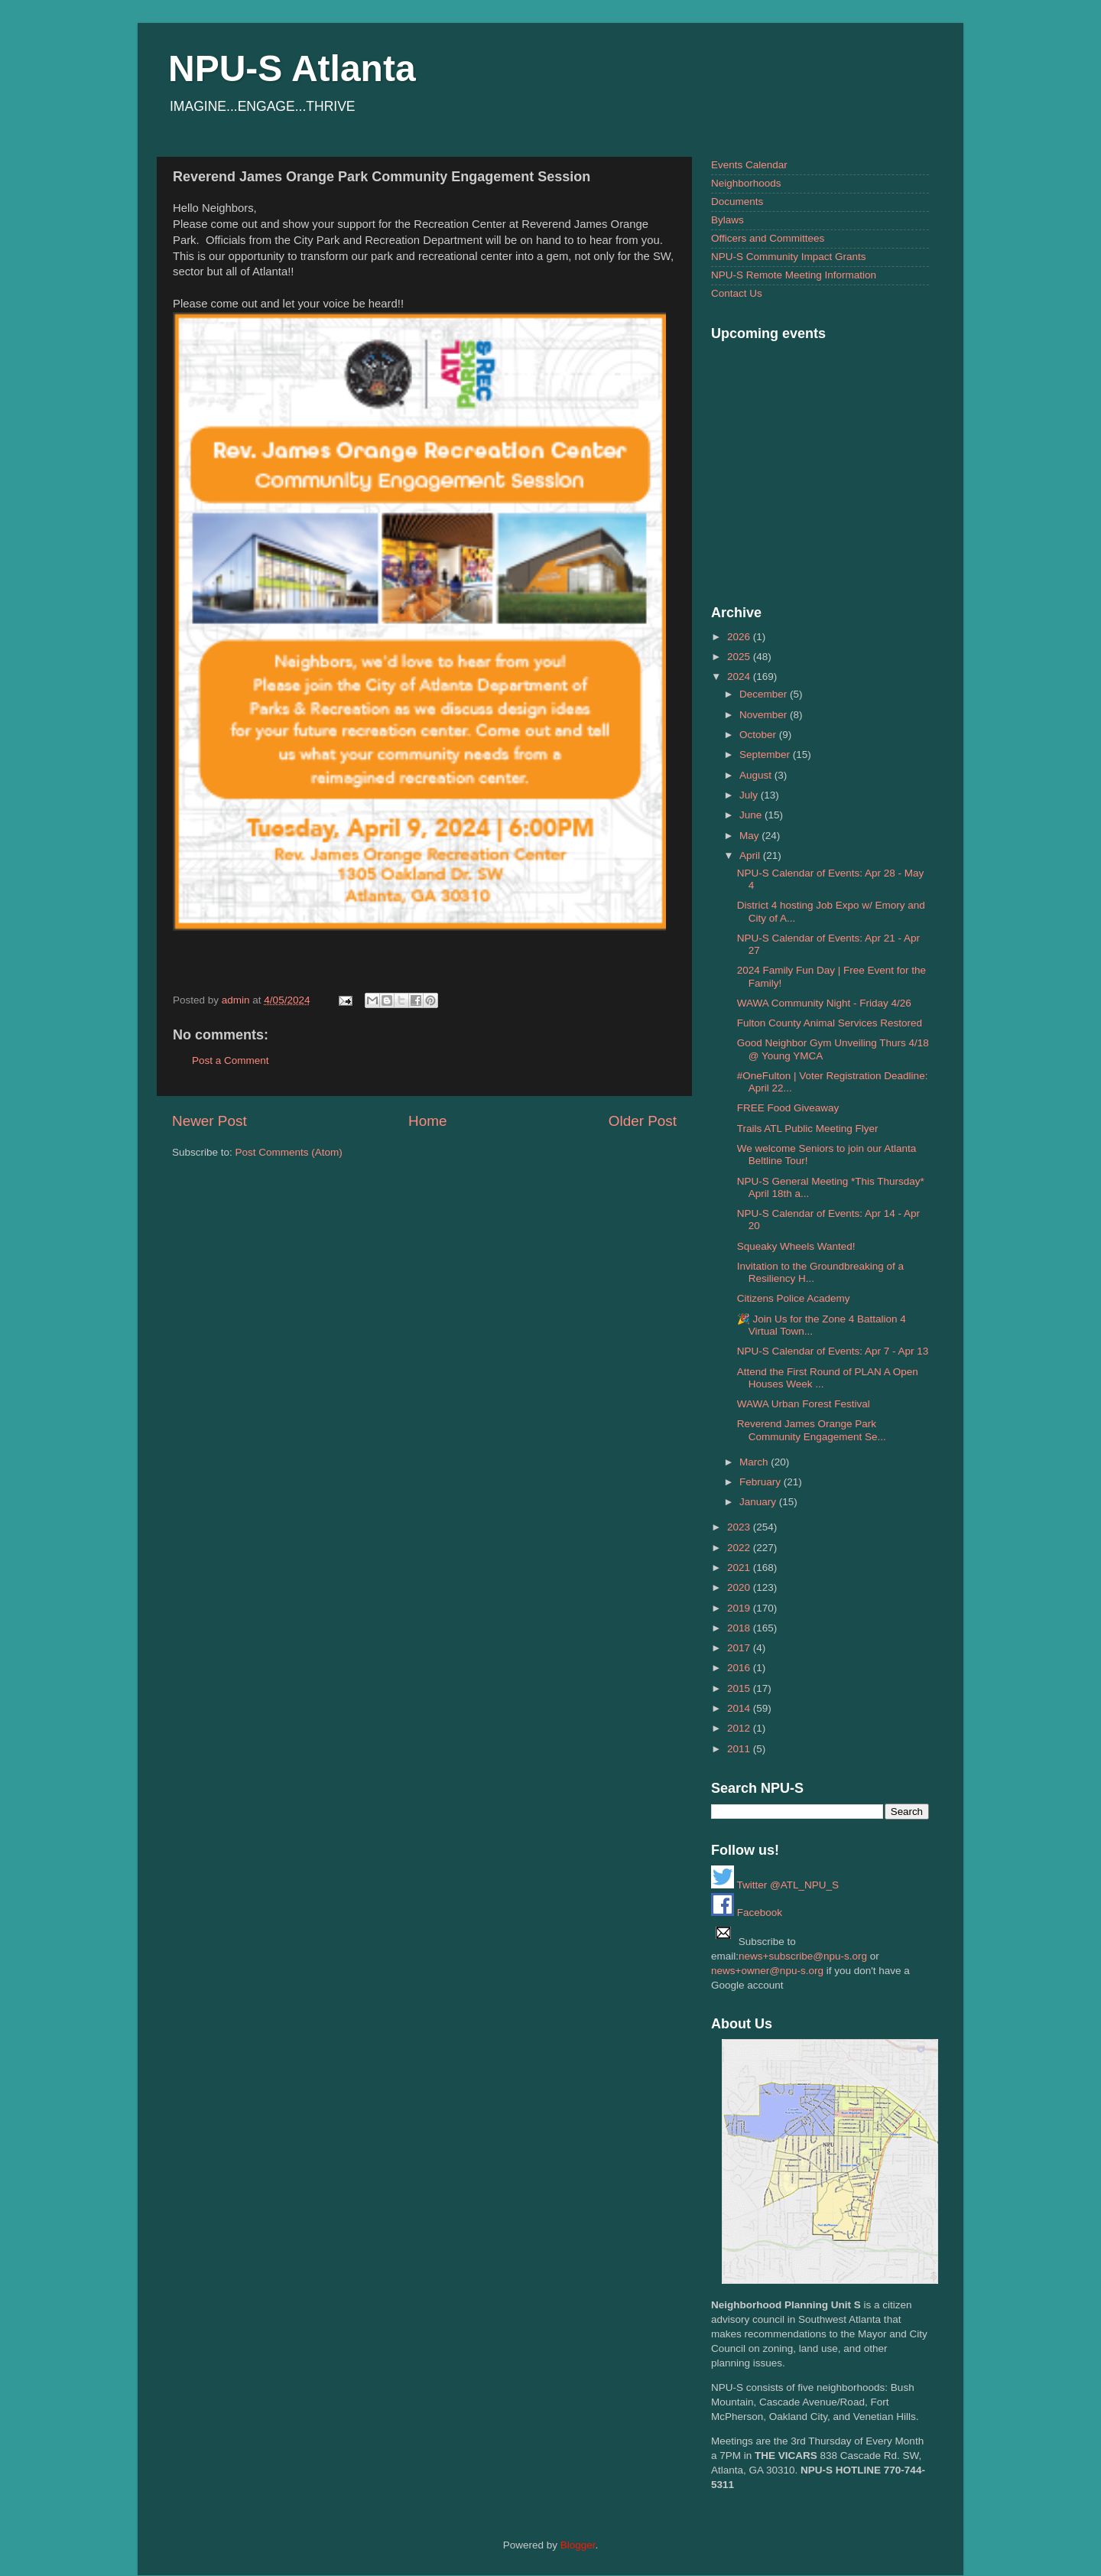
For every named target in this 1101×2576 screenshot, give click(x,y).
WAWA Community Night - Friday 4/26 (824, 1003)
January (759, 1502)
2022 (740, 1547)
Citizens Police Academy (793, 1298)
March (755, 1462)
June (752, 815)
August (757, 775)
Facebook (746, 1912)
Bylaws (727, 220)
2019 (740, 1608)
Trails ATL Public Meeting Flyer (808, 1128)
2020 (740, 1587)
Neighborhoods (746, 183)
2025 (740, 656)
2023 (740, 1527)
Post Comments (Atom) (289, 1152)
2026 (740, 636)
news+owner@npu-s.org (767, 1970)
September (766, 754)
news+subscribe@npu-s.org (803, 1956)
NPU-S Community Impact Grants (788, 256)
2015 (740, 1688)
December (764, 694)
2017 (740, 1648)
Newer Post (209, 1121)
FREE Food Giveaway (788, 1108)
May (750, 835)
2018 (740, 1628)
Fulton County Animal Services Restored (829, 1023)
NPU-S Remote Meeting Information (793, 275)
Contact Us (736, 293)
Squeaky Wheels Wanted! (796, 1246)
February (761, 1482)
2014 (740, 1708)
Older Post (643, 1121)
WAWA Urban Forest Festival (803, 1404)
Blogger (578, 2545)
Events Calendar (749, 165)
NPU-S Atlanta (292, 68)
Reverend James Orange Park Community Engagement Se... (811, 1430)
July (750, 795)
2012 (740, 1728)
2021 (740, 1567)
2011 (740, 1749)
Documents (737, 201)
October (759, 734)
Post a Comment (230, 1060)
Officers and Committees (767, 238)
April (751, 855)
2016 (740, 1667)
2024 (740, 676)
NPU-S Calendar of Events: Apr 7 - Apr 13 (833, 1351)
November (764, 714)
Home (427, 1121)
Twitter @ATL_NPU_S (775, 1885)
